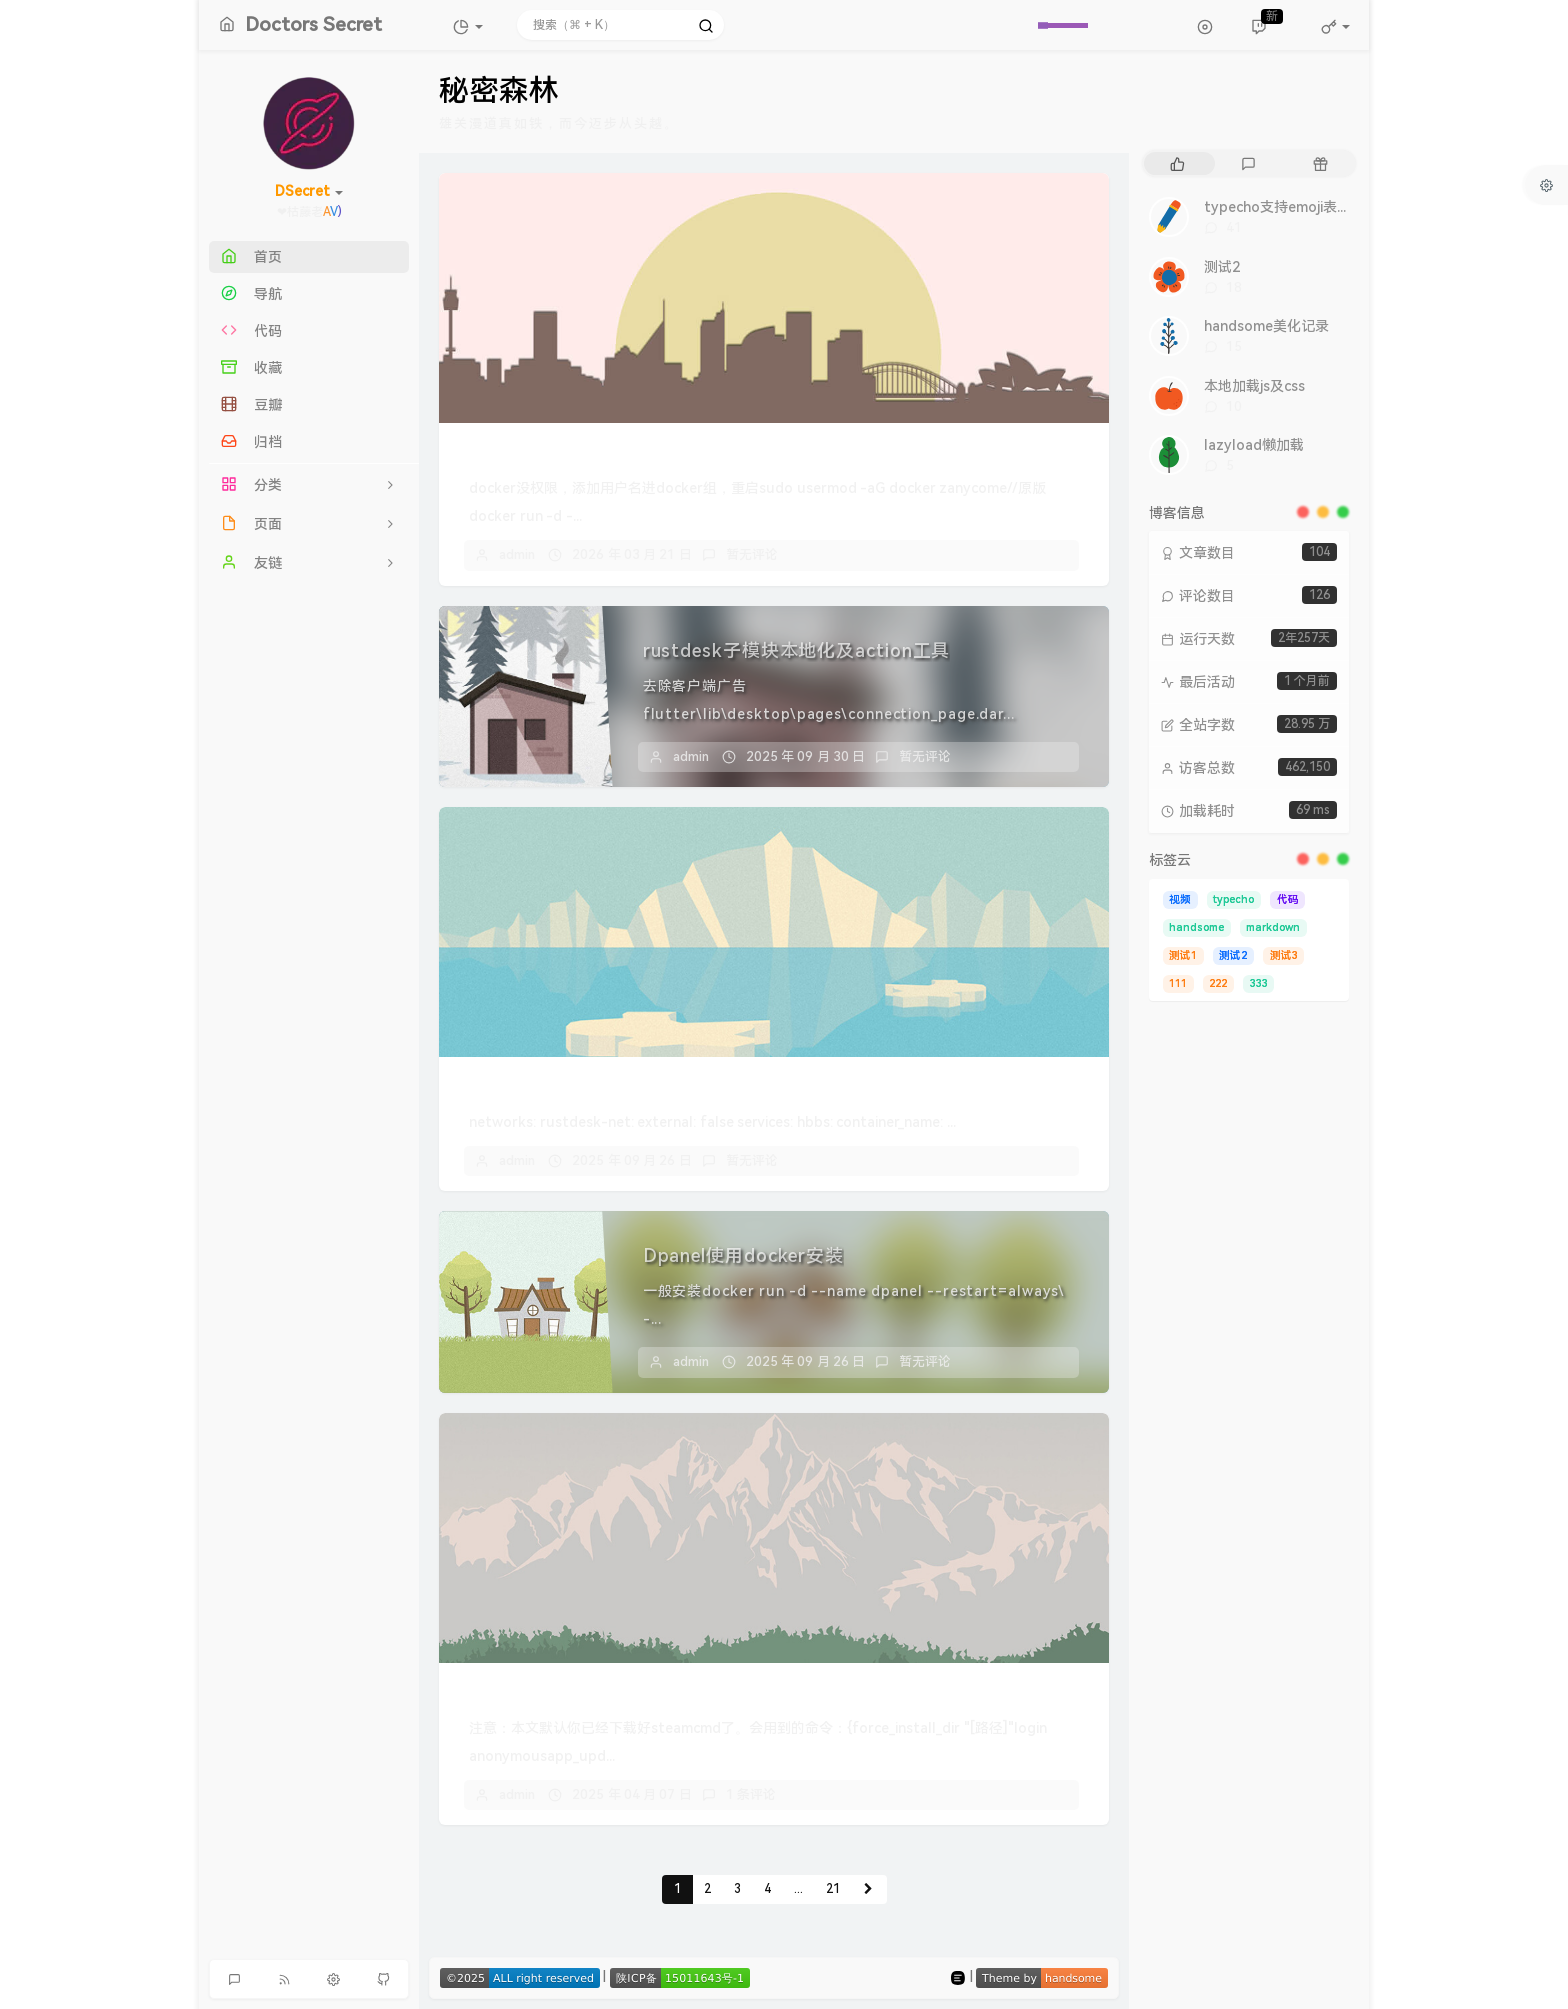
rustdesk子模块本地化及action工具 (797, 650)
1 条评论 (751, 1794)
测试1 (1183, 955)
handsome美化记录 (1266, 326)
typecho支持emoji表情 (1277, 207)
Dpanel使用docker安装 (743, 1255)
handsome (1196, 927)
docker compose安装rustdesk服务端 (618, 1086)
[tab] (1177, 163)
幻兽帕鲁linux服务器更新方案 (586, 1692)
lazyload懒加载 (1254, 445)
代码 (1288, 899)
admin (517, 554)
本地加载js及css (1254, 386)
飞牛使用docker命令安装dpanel (597, 452)
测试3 (1284, 955)
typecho (1233, 899)
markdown (1273, 927)
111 (1178, 983)
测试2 (1222, 267)
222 (1218, 983)
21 (833, 1889)
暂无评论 (752, 554)
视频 (1180, 899)
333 (1259, 983)
